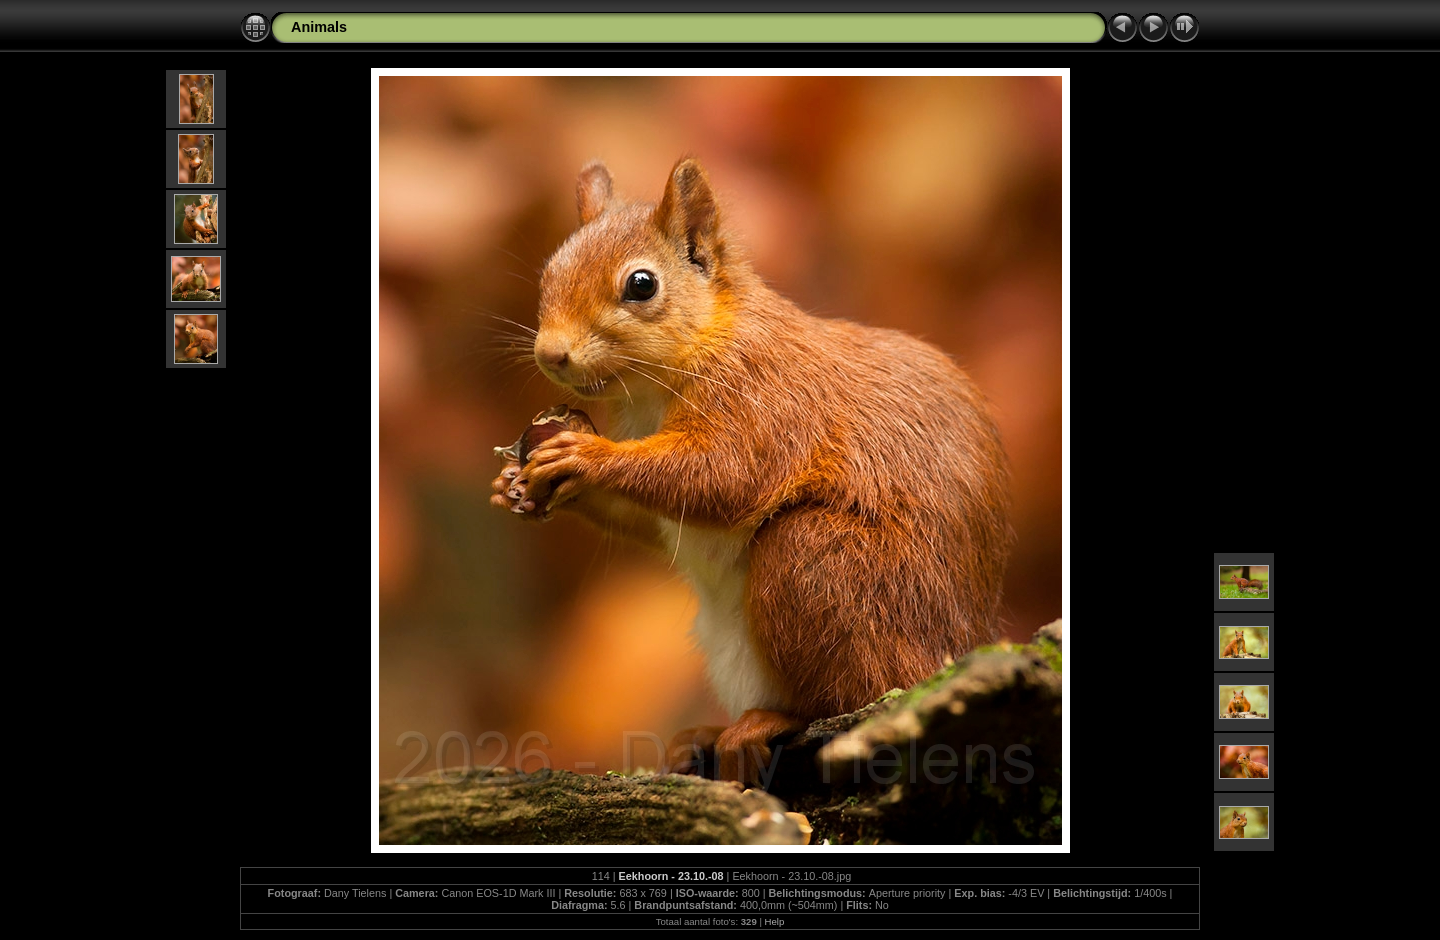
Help (775, 921)
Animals (319, 27)
